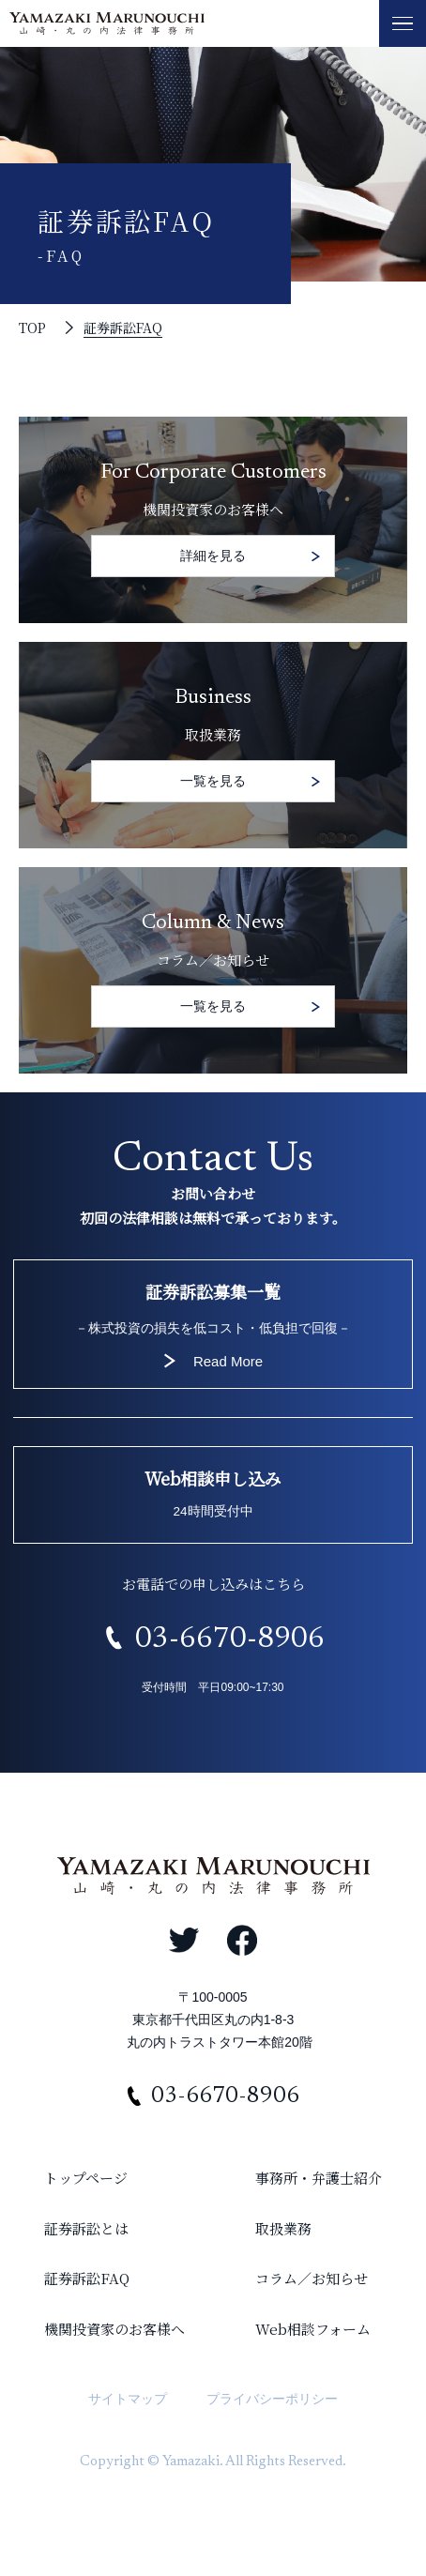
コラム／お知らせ (311, 2278)
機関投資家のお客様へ (114, 2329)
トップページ (86, 2177)
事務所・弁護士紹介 (318, 2177)
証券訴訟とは (86, 2228)
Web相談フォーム (313, 2329)
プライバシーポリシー (272, 2399)
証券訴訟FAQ (123, 327)
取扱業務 (283, 2228)
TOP (32, 327)
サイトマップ (127, 2399)
